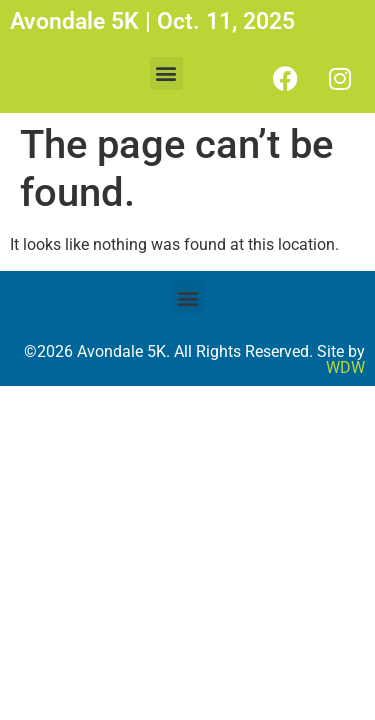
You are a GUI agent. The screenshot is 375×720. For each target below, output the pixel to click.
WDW (345, 367)
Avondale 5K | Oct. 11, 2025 (152, 21)
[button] (166, 73)
